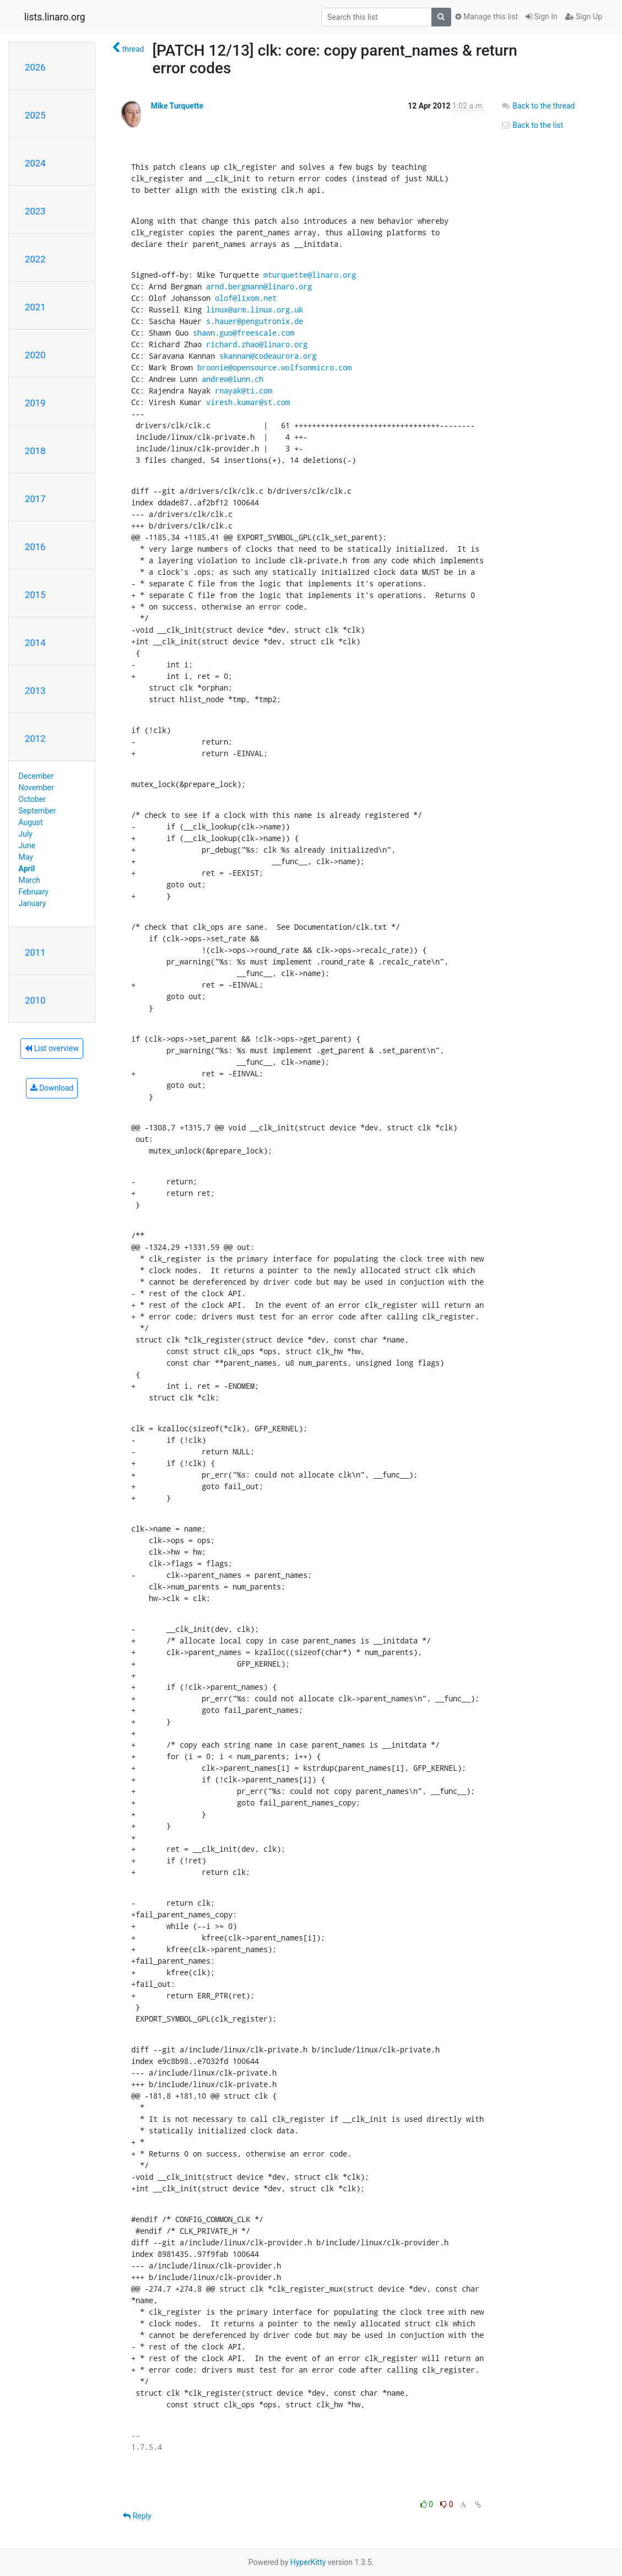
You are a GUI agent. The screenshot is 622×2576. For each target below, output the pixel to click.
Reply (137, 2516)
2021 (35, 306)
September (37, 810)
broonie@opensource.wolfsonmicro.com (274, 367)
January (32, 903)
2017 (35, 498)
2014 (35, 642)
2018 (35, 450)
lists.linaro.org (54, 17)
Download (52, 1088)
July (26, 833)
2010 (35, 1000)
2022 (35, 259)
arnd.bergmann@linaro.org (259, 286)
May (26, 857)
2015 (35, 594)
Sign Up (583, 16)
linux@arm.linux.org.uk (254, 309)
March (30, 880)
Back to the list (532, 125)
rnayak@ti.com (243, 390)
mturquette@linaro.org (309, 275)
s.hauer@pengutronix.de (254, 321)
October (32, 799)
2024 (35, 163)
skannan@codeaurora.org (267, 356)
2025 (35, 115)
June (27, 845)
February (33, 891)
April (27, 868)
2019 (35, 402)
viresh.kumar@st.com (248, 402)
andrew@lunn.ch (232, 379)
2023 (35, 211)
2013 (35, 690)
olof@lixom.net (246, 298)
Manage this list (486, 16)
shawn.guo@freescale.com (243, 332)
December (36, 776)
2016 (35, 546)
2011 (35, 952)
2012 (35, 738)
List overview (52, 1048)
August (31, 822)
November (36, 787)
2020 (35, 354)
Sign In (542, 16)
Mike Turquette (177, 105)
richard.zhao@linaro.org (256, 344)
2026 (35, 67)
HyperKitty (308, 2562)
